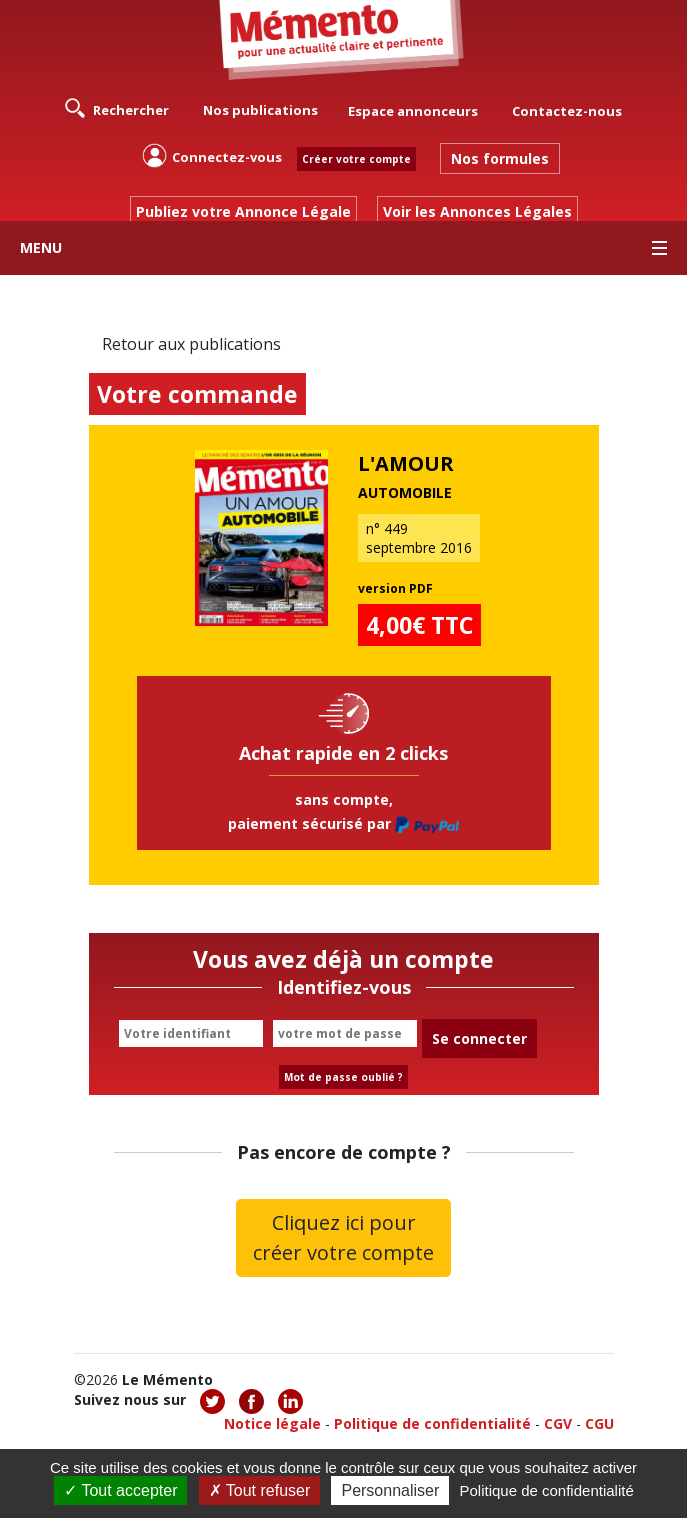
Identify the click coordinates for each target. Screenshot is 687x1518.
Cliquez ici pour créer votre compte (343, 1237)
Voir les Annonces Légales (477, 211)
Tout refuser (260, 1490)
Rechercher (117, 108)
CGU (599, 1423)
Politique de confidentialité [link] (546, 1490)
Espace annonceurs (413, 111)
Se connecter (479, 1038)
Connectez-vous (212, 155)
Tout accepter (120, 1490)
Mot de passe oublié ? (343, 1077)
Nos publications (260, 110)
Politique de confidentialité (432, 1423)
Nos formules (500, 158)
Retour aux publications (191, 344)
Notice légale (272, 1423)
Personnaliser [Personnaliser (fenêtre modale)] (390, 1490)
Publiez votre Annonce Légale (243, 211)
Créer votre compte (356, 159)
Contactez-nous (567, 111)
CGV (558, 1423)
